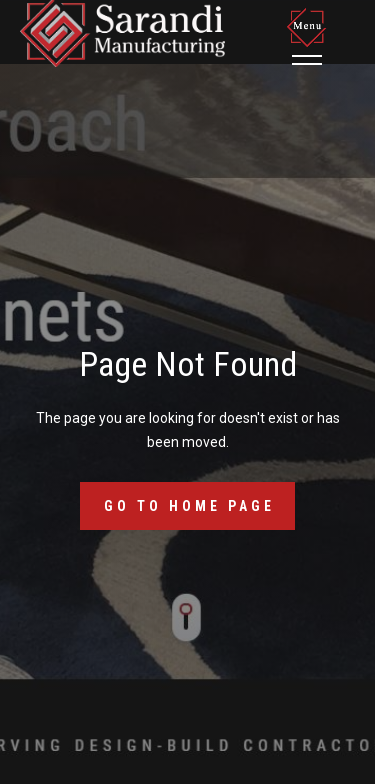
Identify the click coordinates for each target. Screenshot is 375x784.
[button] (310, 36)
